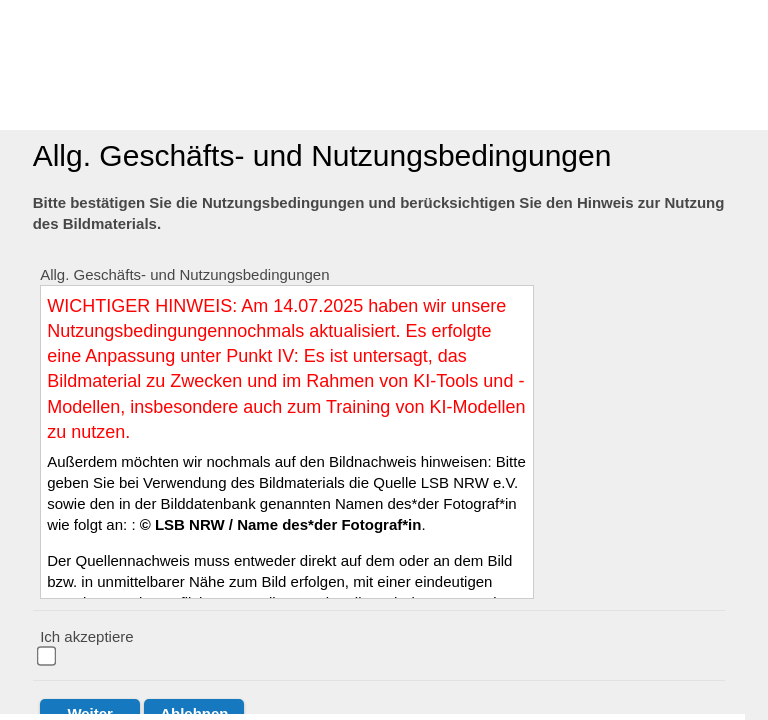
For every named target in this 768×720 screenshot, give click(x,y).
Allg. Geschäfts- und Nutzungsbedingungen (184, 274)
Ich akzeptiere (86, 636)
